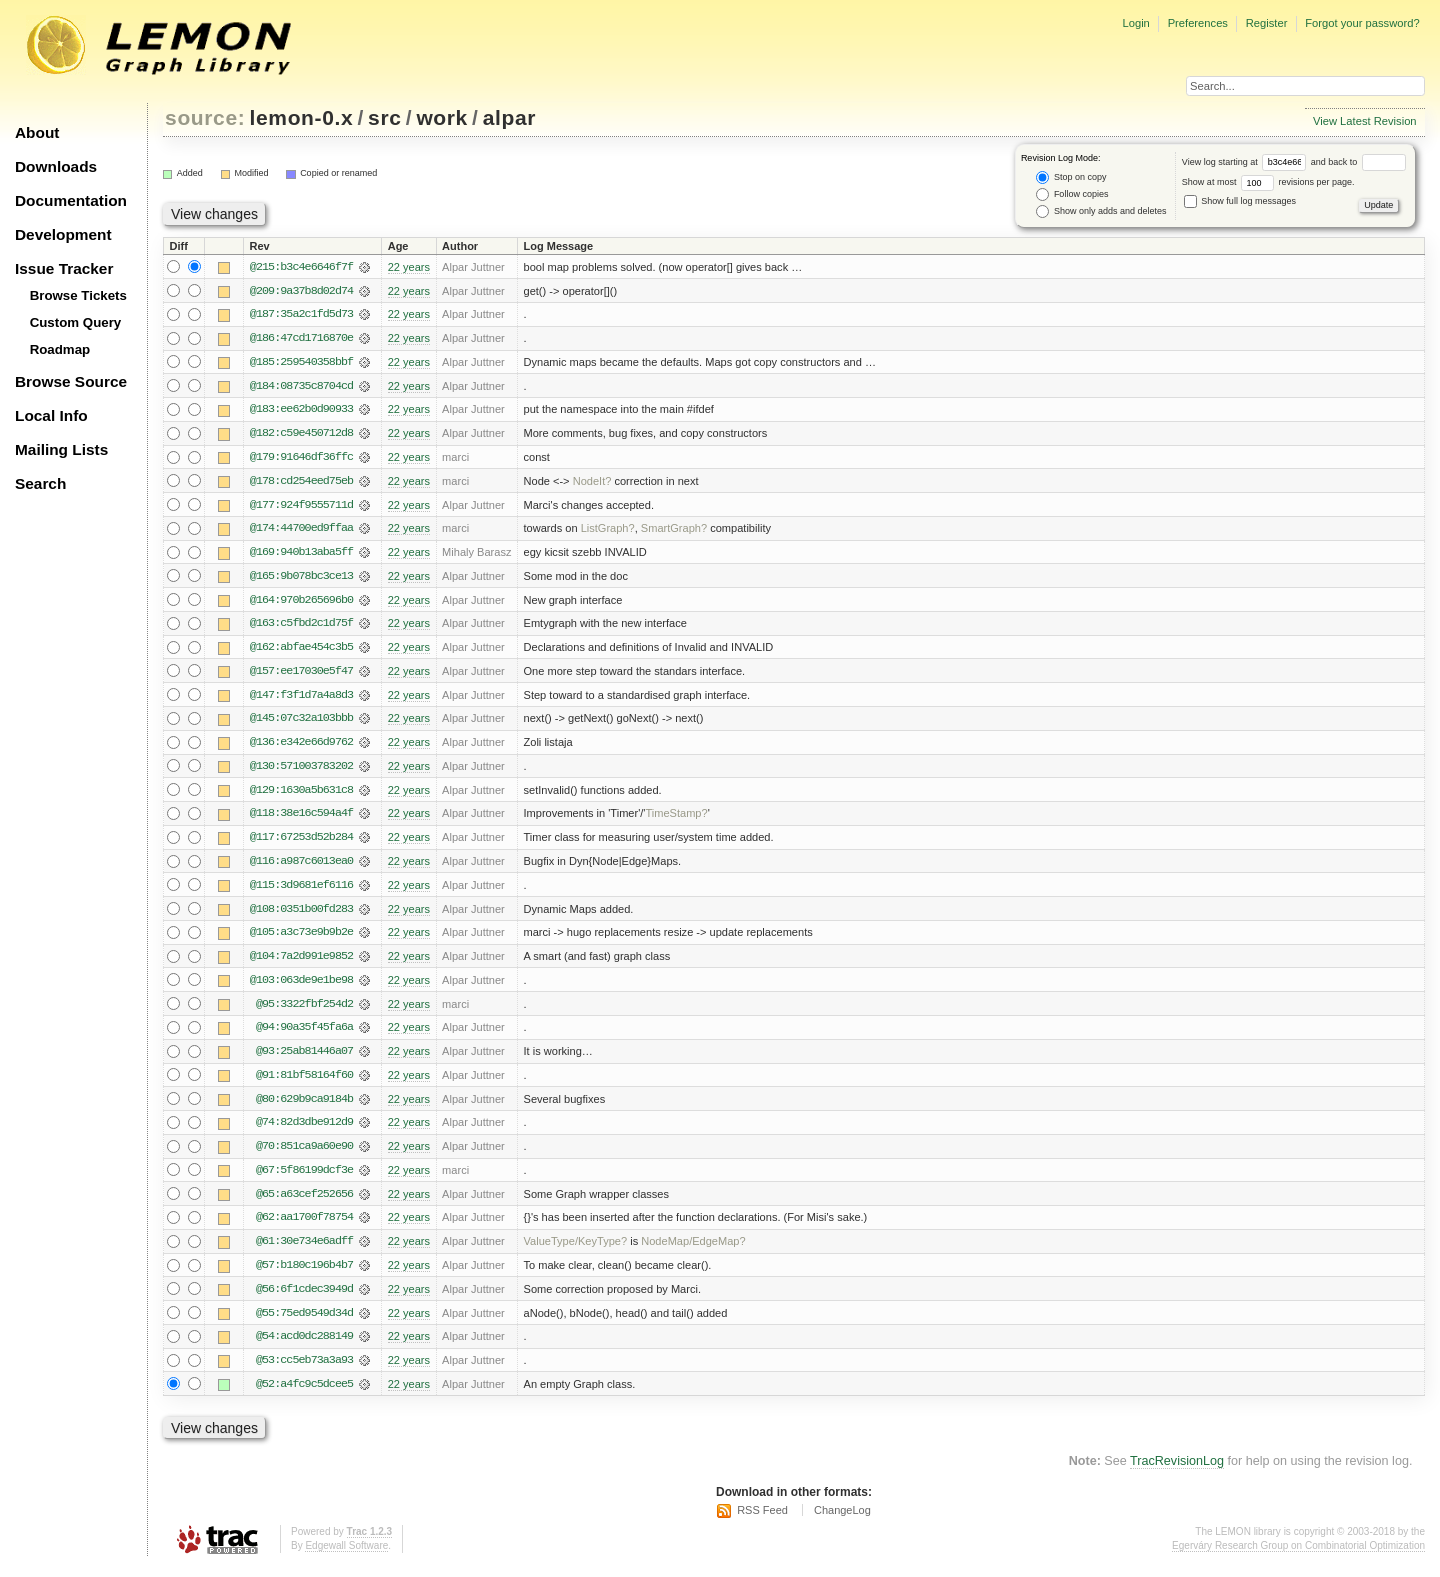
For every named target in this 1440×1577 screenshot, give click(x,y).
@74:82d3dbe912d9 (304, 1131)
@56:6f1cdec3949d (304, 1299)
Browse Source (71, 381)
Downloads (56, 166)
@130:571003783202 (301, 771)
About (37, 132)
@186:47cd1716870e (301, 339)
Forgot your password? (1362, 23)
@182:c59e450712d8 (301, 435)
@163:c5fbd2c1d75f (301, 627)
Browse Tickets (78, 295)
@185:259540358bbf (301, 363)
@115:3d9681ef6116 (301, 891)
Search (40, 483)
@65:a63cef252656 (304, 1203)
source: (205, 117)
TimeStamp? (676, 819)
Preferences (1198, 23)
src (384, 117)
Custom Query (76, 322)
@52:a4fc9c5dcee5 (304, 1395)
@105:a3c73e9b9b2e (301, 939)
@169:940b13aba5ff (301, 555)
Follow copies (1072, 194)
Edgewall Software (346, 1556)
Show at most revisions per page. (1268, 182)
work (442, 117)
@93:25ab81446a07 (304, 1059)
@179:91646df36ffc (301, 459)
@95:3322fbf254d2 (304, 1011)
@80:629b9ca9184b (304, 1107)
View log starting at (1246, 162)
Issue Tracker (64, 268)
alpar (509, 117)
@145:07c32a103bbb (301, 723)
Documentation (71, 200)
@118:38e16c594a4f (301, 819)
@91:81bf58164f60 (304, 1083)
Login (1135, 23)
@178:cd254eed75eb (301, 483)
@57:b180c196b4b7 (304, 1275)
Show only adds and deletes (1101, 211)
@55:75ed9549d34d (304, 1323)
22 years (409, 267)
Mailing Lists (61, 449)
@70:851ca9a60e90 (304, 1155)
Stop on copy (1071, 177)
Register (1267, 23)
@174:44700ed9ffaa (301, 531)
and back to (1358, 162)
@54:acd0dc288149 (304, 1347)
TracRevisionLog (1177, 1473)
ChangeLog (842, 1522)
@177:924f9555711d (301, 507)
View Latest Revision (1365, 121)
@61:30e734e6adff (304, 1251)
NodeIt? (592, 483)
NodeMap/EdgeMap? (693, 1251)
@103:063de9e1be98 (301, 987)
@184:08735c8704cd (301, 387)
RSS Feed (762, 1522)
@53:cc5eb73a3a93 (304, 1371)
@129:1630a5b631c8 (301, 795)
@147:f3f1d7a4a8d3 (301, 699)
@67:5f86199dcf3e (304, 1179)
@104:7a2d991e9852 (301, 963)
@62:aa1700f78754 (304, 1227)
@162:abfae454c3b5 (301, 651)
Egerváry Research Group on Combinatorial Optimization (1298, 1556)
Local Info (51, 415)
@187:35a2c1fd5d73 (301, 315)
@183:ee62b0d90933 (301, 411)
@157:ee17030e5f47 (301, 675)
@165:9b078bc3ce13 (301, 579)
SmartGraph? (674, 531)
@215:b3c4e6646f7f (301, 267)
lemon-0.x (302, 117)
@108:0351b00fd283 (301, 915)
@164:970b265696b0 (301, 603)
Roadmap (60, 349)
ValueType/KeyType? (576, 1251)
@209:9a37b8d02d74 (301, 291)
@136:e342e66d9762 (301, 747)
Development (63, 234)
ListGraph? (608, 531)
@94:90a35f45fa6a (304, 1035)
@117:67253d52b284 (301, 843)
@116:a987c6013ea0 (301, 867)
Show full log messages (1240, 201)
